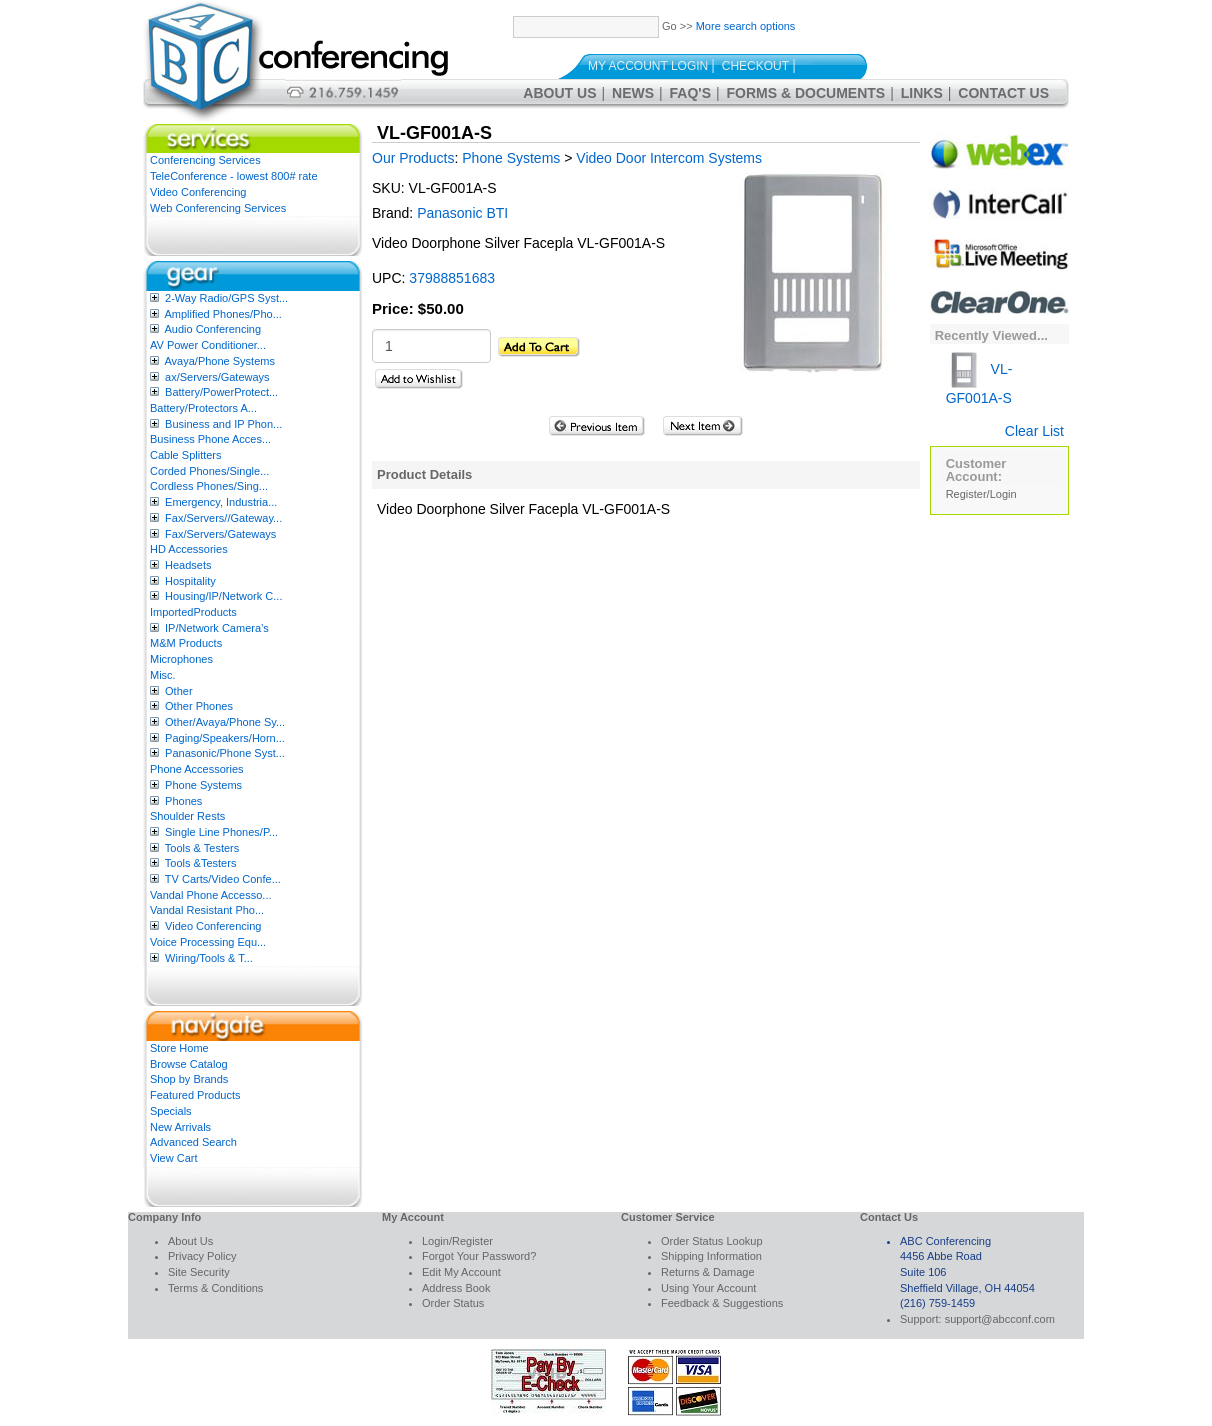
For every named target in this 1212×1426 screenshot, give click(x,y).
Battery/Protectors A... (203, 408)
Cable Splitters (186, 455)
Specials (171, 1111)
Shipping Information (711, 1256)
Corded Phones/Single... (209, 471)
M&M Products (186, 643)
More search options (746, 26)
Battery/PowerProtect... (221, 392)
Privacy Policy (202, 1256)
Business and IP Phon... (223, 424)
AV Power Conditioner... (208, 345)
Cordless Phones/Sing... (209, 486)
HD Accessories (189, 549)
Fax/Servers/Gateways (220, 534)
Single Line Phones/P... (221, 832)
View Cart (173, 1158)
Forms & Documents (806, 93)
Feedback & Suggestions (722, 1303)
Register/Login (981, 494)
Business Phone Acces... (210, 439)
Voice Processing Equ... (208, 942)
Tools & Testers (202, 848)
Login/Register (457, 1241)
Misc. (163, 675)
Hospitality (190, 581)
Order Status (453, 1303)
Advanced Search (193, 1142)
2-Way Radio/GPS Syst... (226, 298)
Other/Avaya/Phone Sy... (225, 722)
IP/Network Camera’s (217, 628)
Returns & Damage (708, 1272)
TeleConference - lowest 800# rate (234, 176)
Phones (183, 801)
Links (922, 93)
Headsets (188, 565)
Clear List (1034, 431)
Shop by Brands (189, 1079)
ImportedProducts (193, 612)
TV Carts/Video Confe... (223, 879)
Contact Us (1003, 93)
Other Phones (199, 706)
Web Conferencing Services (218, 208)
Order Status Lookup (712, 1241)
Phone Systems (203, 785)
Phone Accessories (197, 769)
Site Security (199, 1272)
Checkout (755, 66)
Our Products (413, 158)
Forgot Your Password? (479, 1256)
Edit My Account (461, 1272)
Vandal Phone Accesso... (211, 895)
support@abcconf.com (1000, 1319)
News (633, 93)
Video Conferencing (198, 192)
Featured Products (195, 1095)
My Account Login (648, 66)
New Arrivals (180, 1127)
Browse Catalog (189, 1064)
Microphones (181, 659)
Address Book (456, 1288)
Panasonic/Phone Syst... (225, 753)
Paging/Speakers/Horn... (225, 738)
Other (179, 691)
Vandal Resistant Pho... (207, 910)
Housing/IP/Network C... (223, 596)
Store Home (179, 1048)
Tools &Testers (201, 863)
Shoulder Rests (187, 816)
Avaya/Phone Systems (219, 361)
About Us (559, 93)
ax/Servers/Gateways (217, 377)
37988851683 (452, 278)
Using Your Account (708, 1288)
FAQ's (690, 93)
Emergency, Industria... (221, 502)
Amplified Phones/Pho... (222, 314)
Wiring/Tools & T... (209, 958)
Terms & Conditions (215, 1288)
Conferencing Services (205, 160)
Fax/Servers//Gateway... (223, 518)
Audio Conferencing (212, 329)
